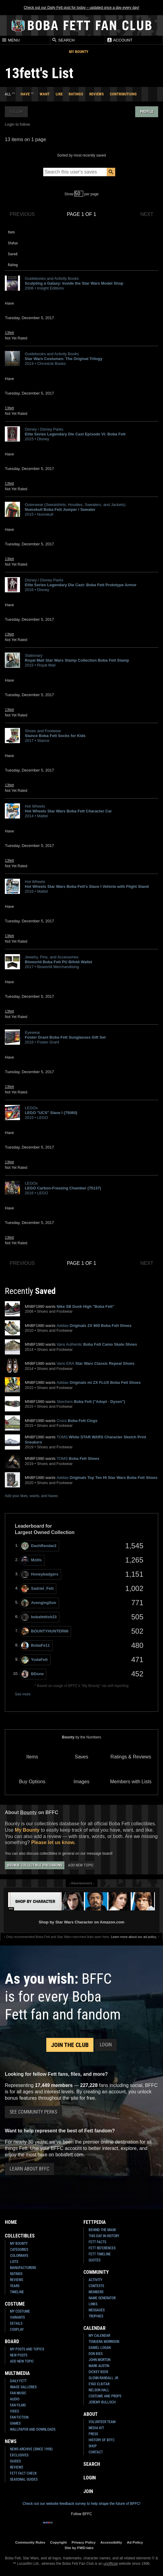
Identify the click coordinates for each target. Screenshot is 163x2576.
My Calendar (99, 2335)
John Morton (99, 2360)
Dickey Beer (98, 2372)
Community (96, 2272)
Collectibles (20, 2236)
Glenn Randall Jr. (104, 2378)
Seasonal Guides (23, 2479)
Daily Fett (18, 2381)
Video (14, 2411)
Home (11, 2222)
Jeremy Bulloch (102, 2402)
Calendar (94, 2328)
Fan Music (18, 2393)
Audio (14, 2399)
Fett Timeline (100, 2254)
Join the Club (70, 2045)
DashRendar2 (39, 1546)
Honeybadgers (39, 1574)
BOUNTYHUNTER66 (45, 1631)
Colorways (19, 2256)
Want (45, 94)
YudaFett (34, 1660)
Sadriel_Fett (37, 1588)
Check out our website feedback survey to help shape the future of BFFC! (81, 2504)
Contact (96, 2452)
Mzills (31, 1560)
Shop (93, 2446)
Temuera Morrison (104, 2342)
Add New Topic (80, 1865)
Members (96, 2292)
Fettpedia (94, 2222)
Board (12, 2341)
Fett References (102, 2248)
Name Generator (102, 2298)
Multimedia (17, 2373)
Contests (96, 2286)
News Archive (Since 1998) (31, 2449)
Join (88, 2491)
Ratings (76, 94)
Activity (95, 2280)
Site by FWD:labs (79, 2548)
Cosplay (17, 2329)
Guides (15, 2461)
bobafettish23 (39, 1617)
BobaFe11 (35, 1645)
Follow (16, 111)
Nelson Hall (99, 2390)
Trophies (96, 2316)
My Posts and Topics (27, 2349)
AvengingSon (38, 1603)
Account (119, 40)
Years (14, 2286)
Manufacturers (23, 2268)
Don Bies (96, 2354)
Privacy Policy (84, 2542)
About (90, 2414)
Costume (15, 2304)
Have (25, 94)
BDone (32, 1674)
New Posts (18, 2355)
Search (63, 40)
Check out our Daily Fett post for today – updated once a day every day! (81, 7)
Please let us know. (53, 1842)
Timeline (17, 2292)
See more (23, 1694)
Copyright (58, 2542)
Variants (17, 2317)
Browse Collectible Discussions (34, 1865)
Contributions (123, 94)
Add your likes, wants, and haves (31, 1496)
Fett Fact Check (23, 2473)
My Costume (20, 2311)
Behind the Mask (102, 2230)
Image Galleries (23, 2387)
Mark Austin (99, 2366)
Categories (19, 2249)
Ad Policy (135, 2542)
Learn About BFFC (29, 2169)
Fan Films (18, 2405)
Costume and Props (105, 2396)
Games (15, 2423)
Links (93, 2304)
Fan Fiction (19, 2417)
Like (59, 94)
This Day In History (104, 2236)
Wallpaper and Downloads (32, 2429)
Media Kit (96, 2428)
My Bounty (78, 51)
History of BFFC (102, 2440)
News (11, 2441)
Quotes (94, 2260)
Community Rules (30, 2542)
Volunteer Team (102, 2422)
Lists (14, 2262)
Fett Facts (97, 2242)
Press (93, 2434)
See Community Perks (33, 2112)
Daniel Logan (100, 2348)
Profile (146, 111)
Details (16, 2323)
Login (106, 2045)
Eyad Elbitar (99, 2384)
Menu (11, 40)
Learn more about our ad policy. (134, 1937)
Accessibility (111, 2542)
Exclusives (19, 2455)
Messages (97, 2310)
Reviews (96, 94)
